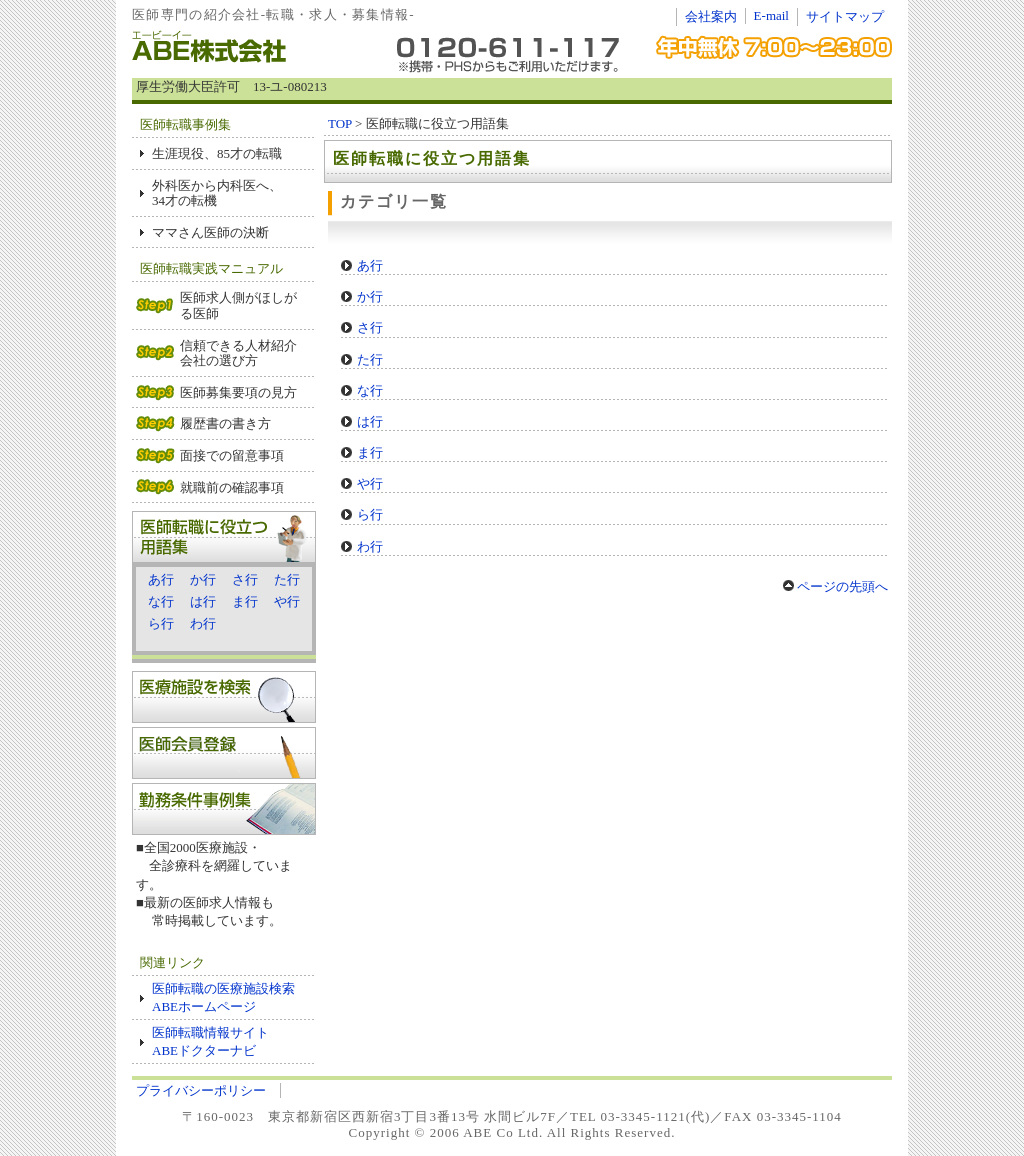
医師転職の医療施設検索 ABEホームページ (230, 997)
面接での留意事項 (232, 455)
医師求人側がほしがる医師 (238, 305)
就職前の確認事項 (232, 487)
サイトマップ (845, 16)
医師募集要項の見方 (238, 392)
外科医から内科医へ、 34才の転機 (217, 193)
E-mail (771, 15)
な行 (161, 601)
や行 (287, 601)
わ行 (203, 623)
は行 (203, 601)
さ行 (245, 579)
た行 (287, 579)
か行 (203, 579)
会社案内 (711, 16)
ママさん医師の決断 (210, 232)
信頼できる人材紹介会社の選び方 (238, 353)
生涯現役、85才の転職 (217, 153)
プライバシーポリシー (201, 1090)
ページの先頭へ (835, 586)
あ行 (161, 579)
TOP (340, 123)
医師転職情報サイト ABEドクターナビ (210, 1041)
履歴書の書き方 (225, 423)
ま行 (245, 601)
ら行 (161, 623)
